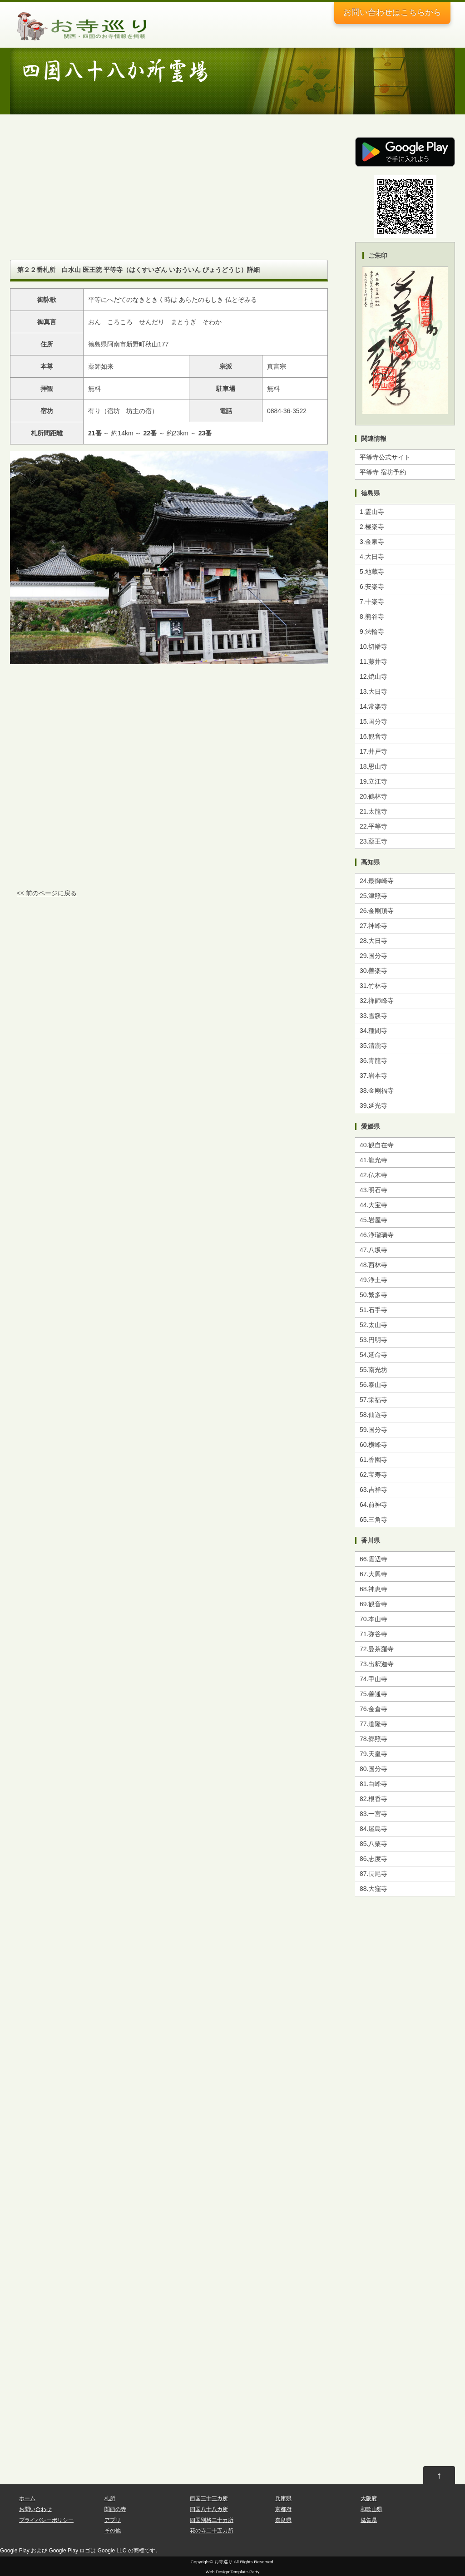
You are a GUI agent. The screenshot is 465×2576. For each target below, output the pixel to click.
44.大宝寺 (373, 1205)
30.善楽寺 (373, 970)
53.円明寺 (373, 1339)
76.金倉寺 (373, 1708)
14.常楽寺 (373, 706)
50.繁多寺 (373, 1294)
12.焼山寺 (373, 676)
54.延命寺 (373, 1354)
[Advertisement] (169, 196)
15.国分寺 (373, 721)
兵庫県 (283, 2498)
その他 (112, 2530)
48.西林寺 (373, 1264)
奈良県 (283, 2520)
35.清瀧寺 (373, 1045)
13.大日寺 (373, 691)
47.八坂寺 (373, 1249)
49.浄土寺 (373, 1279)
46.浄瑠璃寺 (377, 1235)
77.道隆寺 (373, 1723)
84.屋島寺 (373, 1828)
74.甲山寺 (373, 1679)
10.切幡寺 (373, 646)
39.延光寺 (373, 1105)
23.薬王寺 (373, 841)
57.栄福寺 (373, 1399)
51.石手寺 (373, 1309)
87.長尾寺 (373, 1873)
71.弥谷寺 (373, 1634)
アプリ (112, 2520)
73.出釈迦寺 (377, 1664)
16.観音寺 (373, 736)
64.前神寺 (373, 1504)
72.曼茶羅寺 (377, 1649)
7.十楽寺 (372, 601)
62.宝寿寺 (373, 1474)
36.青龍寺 (373, 1060)
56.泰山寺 (373, 1384)
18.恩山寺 (373, 766)
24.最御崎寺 (377, 880)
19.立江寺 (373, 781)
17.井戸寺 (373, 751)
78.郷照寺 (373, 1738)
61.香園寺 (373, 1459)
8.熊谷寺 (372, 616)
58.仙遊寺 (373, 1414)
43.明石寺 (373, 1190)
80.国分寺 (373, 1768)
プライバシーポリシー (46, 2520)
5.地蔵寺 (372, 571)
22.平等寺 (373, 826)
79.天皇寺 (373, 1753)
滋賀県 (369, 2520)
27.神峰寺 (373, 925)
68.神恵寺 (373, 1589)
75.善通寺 (373, 1694)
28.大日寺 (373, 940)
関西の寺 (115, 2509)
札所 (109, 2498)
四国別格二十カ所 (211, 2520)
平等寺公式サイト (385, 457)
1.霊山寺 (372, 511)
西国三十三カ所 (209, 2498)
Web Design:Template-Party (232, 2571)
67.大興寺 (373, 1574)
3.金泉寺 (372, 541)
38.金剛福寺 (377, 1090)
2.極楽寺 (372, 526)
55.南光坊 (373, 1369)
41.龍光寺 (373, 1160)
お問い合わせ (392, 12)
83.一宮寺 (373, 1813)
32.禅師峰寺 (377, 1000)
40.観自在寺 (377, 1145)
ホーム (27, 2498)
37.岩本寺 (373, 1075)
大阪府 (369, 2498)
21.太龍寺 (373, 811)
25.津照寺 (373, 895)
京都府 (283, 2509)
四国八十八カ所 (209, 2509)
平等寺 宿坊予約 (383, 472)
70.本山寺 (373, 1619)
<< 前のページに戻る (47, 893)
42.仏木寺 (373, 1175)
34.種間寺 (373, 1030)
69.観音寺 (373, 1604)
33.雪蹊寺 (373, 1015)
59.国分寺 (373, 1429)
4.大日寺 (372, 556)
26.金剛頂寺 (377, 910)
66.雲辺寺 (373, 1559)
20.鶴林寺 (373, 796)
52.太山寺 (373, 1324)
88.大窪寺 (373, 1888)
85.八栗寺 (373, 1843)
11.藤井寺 (373, 661)
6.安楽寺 (372, 586)
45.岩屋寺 (373, 1220)
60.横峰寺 (373, 1444)
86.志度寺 (373, 1858)
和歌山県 (371, 2509)
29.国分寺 (373, 955)
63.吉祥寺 (373, 1489)
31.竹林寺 (373, 985)
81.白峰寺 (373, 1783)
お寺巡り (223, 2561)
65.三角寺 (373, 1519)
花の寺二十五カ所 (211, 2530)
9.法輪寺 (372, 631)
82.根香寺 (373, 1798)
